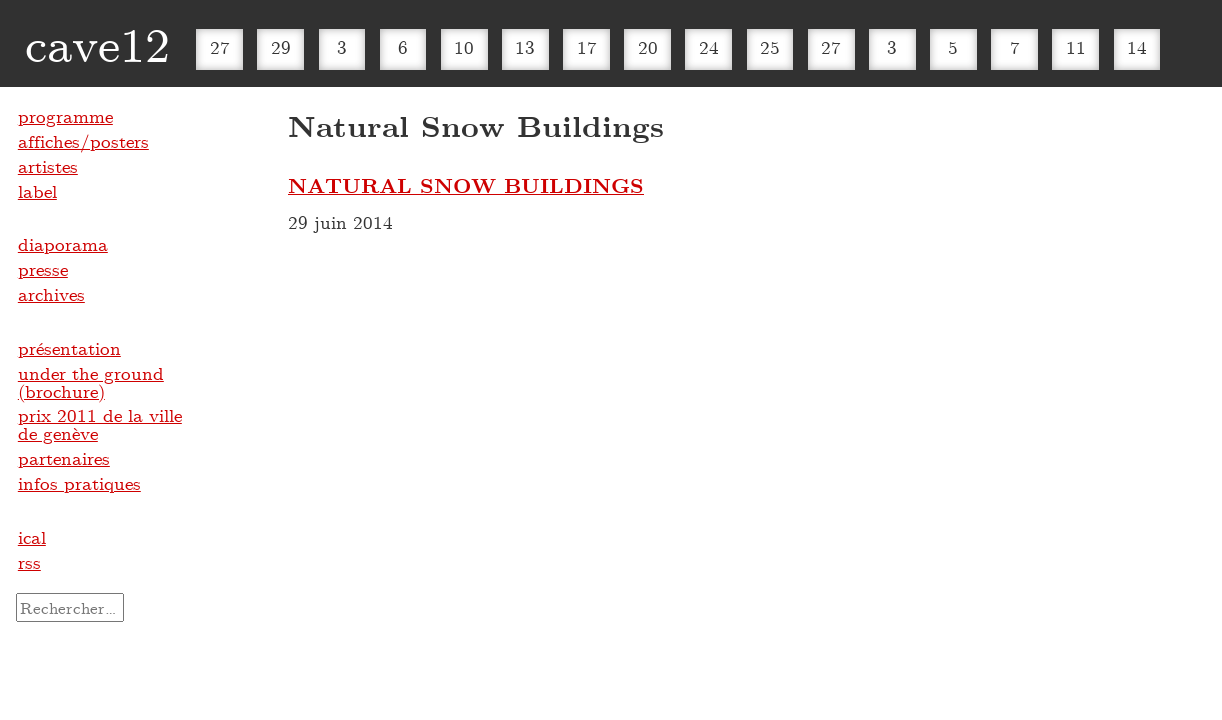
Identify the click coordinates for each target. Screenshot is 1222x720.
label (37, 191)
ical (32, 537)
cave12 (97, 43)
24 (709, 47)
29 (281, 47)
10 (464, 47)
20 (648, 47)
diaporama (63, 244)
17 (587, 47)
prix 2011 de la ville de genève (100, 424)
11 (1076, 47)
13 (525, 47)
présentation (69, 348)
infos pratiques (79, 483)
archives (51, 294)
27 (220, 47)
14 (1137, 47)
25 (770, 47)
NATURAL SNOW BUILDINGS (466, 185)
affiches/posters (83, 141)
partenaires (64, 458)
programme (65, 116)
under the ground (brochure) (91, 382)
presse (43, 269)
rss (29, 562)
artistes (48, 166)
